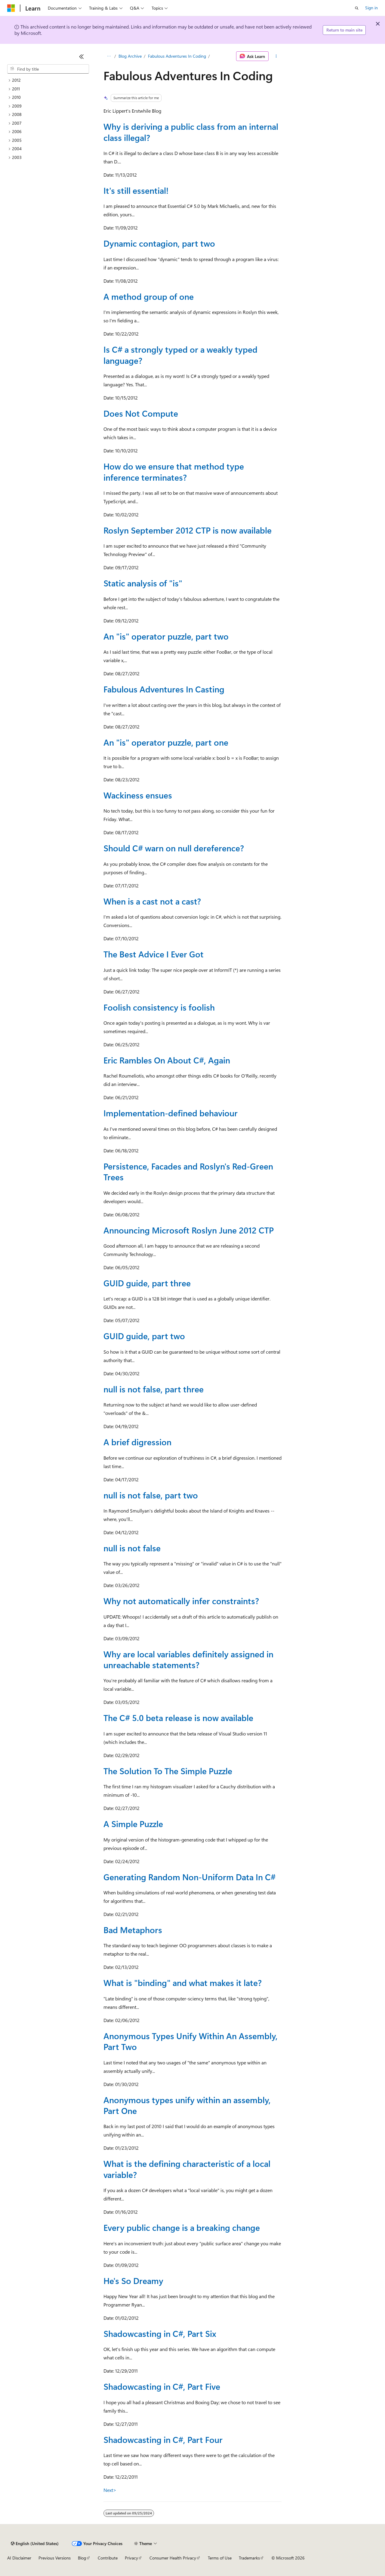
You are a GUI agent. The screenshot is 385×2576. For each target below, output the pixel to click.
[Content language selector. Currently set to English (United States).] (34, 2543)
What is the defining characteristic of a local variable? (186, 2169)
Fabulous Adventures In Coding (177, 56)
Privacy (131, 2558)
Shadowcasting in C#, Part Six (159, 2333)
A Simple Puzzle (133, 1823)
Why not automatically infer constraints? (181, 1600)
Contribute (108, 2558)
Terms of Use (220, 2558)
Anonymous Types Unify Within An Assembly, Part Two (190, 2041)
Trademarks (249, 2558)
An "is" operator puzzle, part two (166, 636)
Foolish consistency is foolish (159, 1007)
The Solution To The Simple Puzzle (167, 1770)
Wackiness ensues (137, 795)
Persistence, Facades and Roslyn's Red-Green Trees (188, 1171)
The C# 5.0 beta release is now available (178, 1717)
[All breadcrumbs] (108, 56)
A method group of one (148, 296)
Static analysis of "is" (142, 582)
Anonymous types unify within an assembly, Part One (187, 2105)
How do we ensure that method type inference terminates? (173, 471)
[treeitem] (48, 80)
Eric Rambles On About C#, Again (166, 1060)
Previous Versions (54, 2558)
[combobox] (48, 69)
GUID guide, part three (147, 1282)
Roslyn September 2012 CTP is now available (187, 530)
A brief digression (137, 1441)
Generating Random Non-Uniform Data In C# (189, 1876)
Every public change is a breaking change (181, 2227)
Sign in (371, 8)
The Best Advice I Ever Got (153, 954)
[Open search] (357, 8)
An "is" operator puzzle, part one (165, 742)
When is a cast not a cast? (152, 901)
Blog (82, 2558)
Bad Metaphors (132, 1929)
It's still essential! (135, 190)
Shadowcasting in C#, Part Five (161, 2386)
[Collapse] (81, 56)
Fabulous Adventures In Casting (163, 689)
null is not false (132, 1547)
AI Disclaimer (19, 2558)
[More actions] (276, 56)
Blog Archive (130, 56)
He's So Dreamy (133, 2280)
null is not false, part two (150, 1495)
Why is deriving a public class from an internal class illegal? (190, 132)
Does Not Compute (140, 413)
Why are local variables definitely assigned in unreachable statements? (188, 1659)
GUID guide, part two (144, 1335)
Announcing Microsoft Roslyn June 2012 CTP (188, 1230)
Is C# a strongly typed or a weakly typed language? (180, 355)
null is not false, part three (153, 1388)
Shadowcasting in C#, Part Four (163, 2439)
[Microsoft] (11, 8)
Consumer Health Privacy (172, 2558)
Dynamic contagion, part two (159, 243)
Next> (109, 2490)
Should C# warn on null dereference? (173, 847)
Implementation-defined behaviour (170, 1112)
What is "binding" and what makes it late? (182, 1982)
